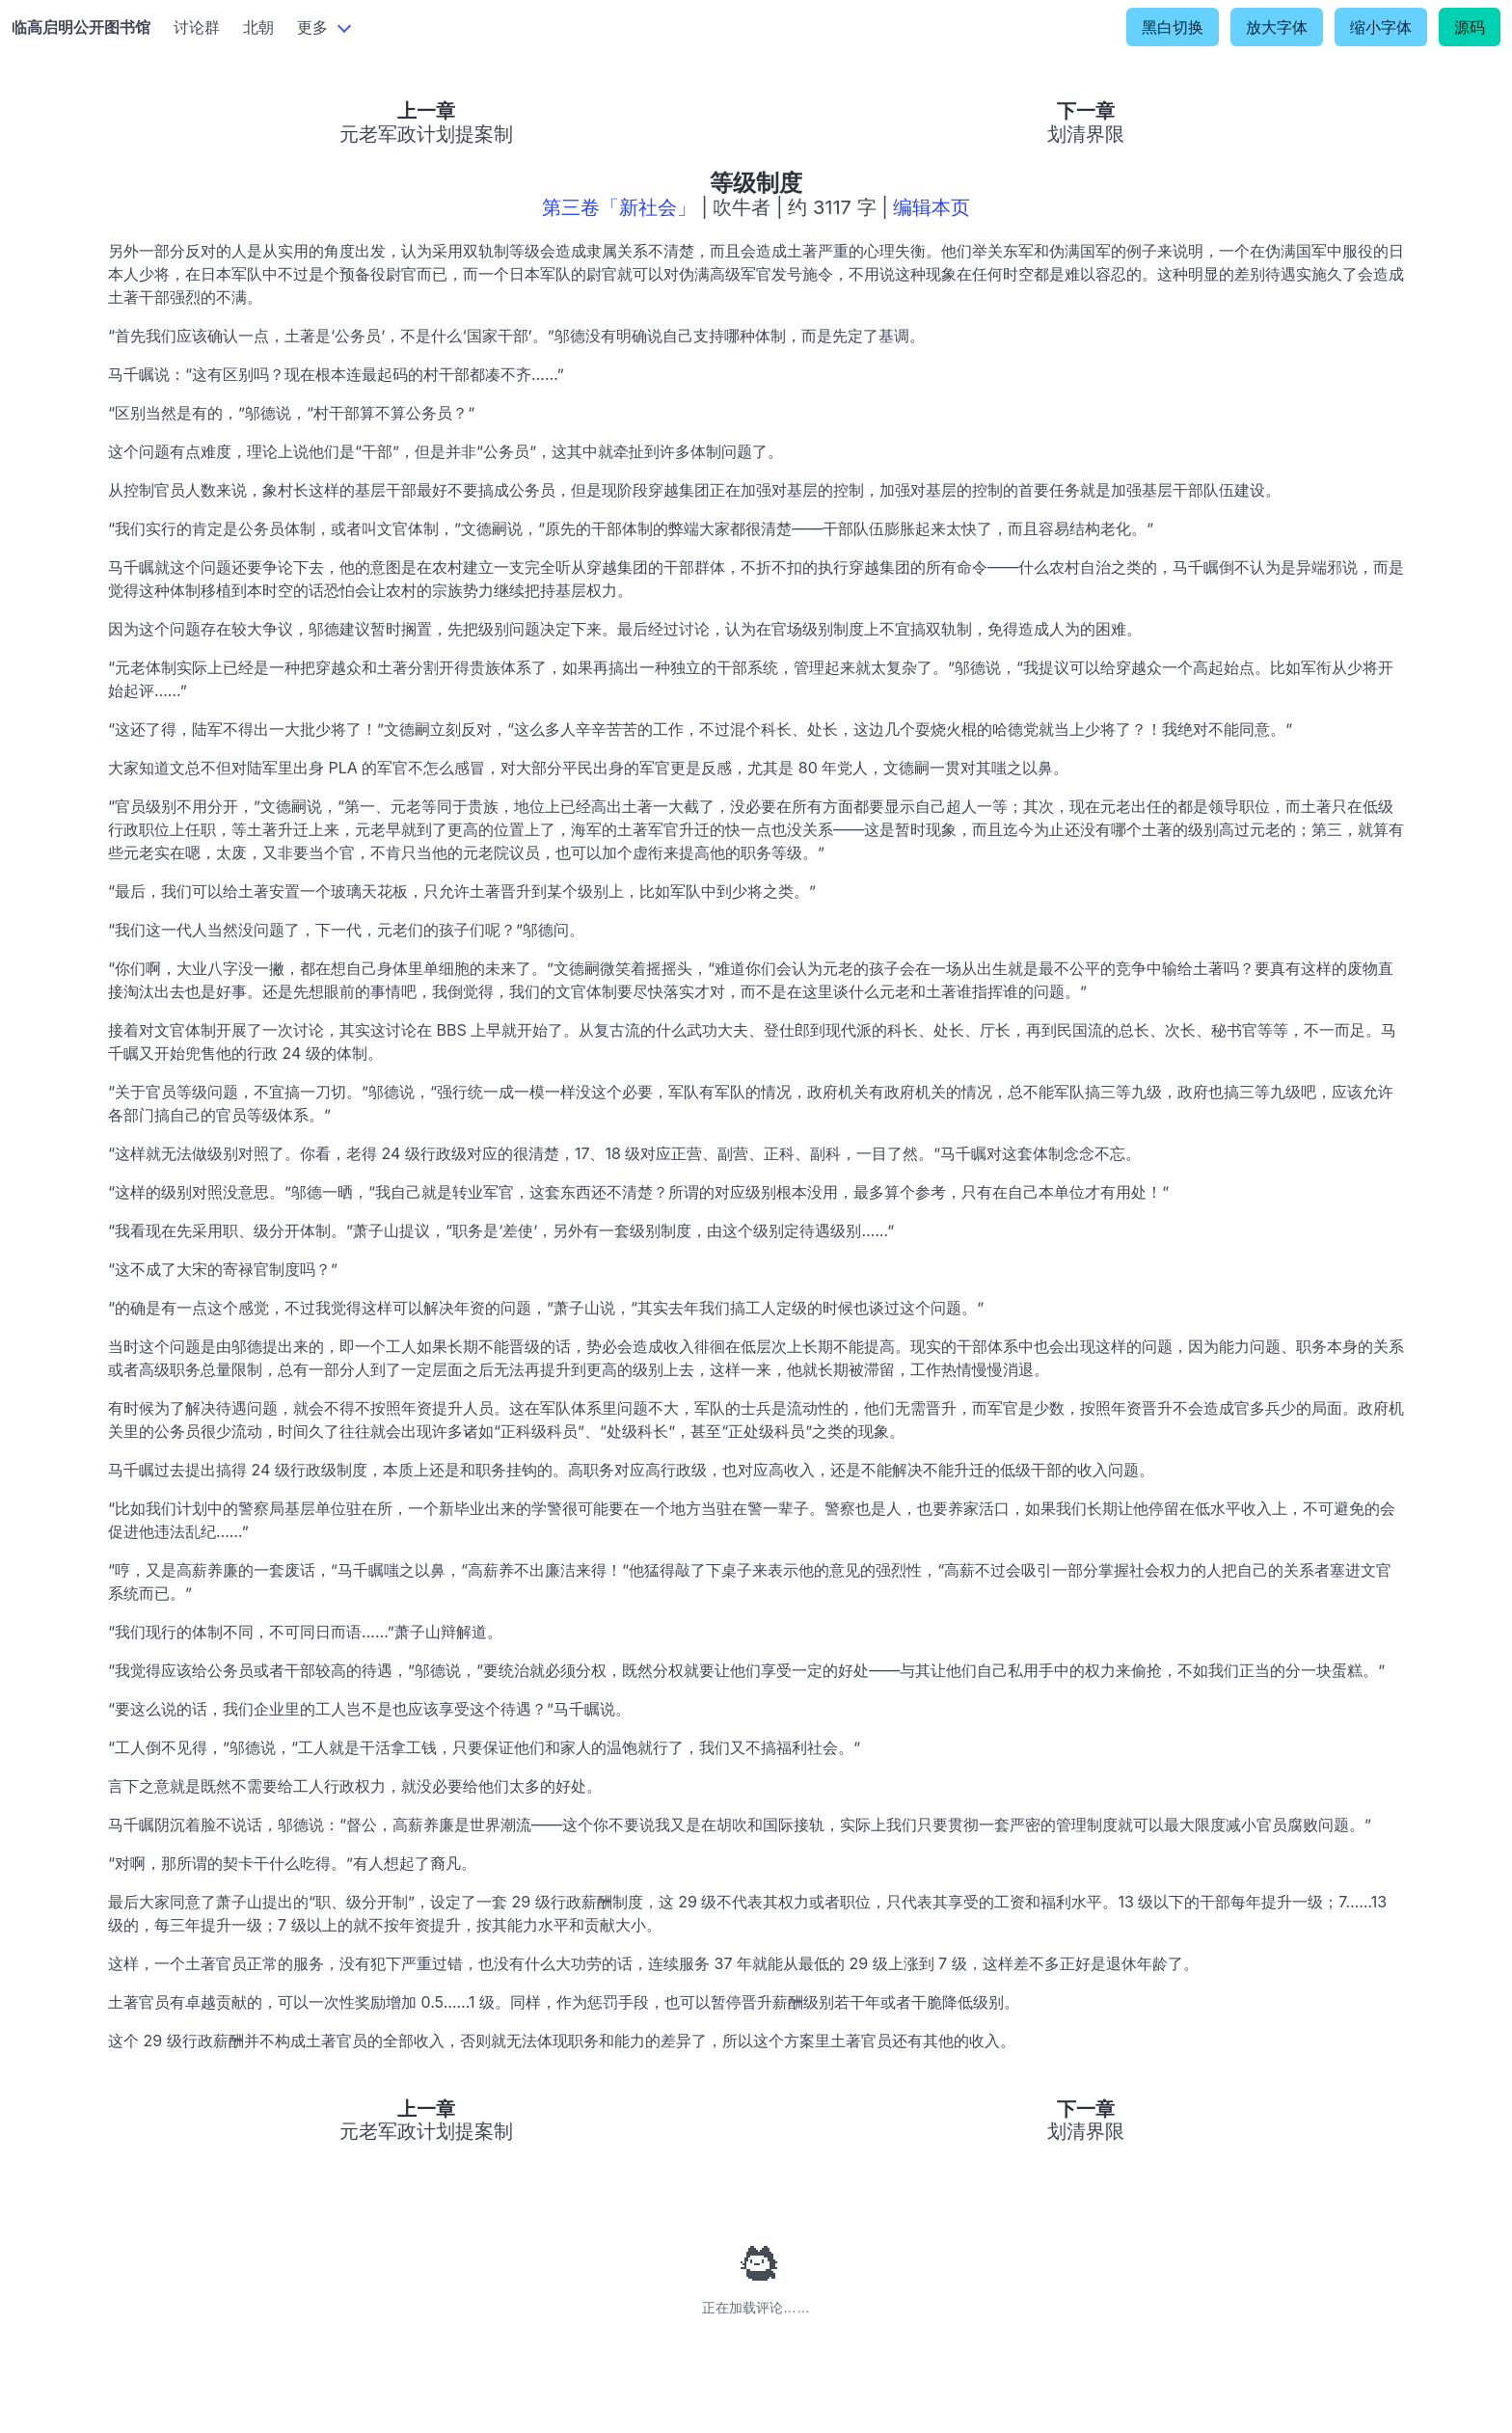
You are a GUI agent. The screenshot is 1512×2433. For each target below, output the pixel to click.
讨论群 (197, 27)
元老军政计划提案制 (426, 134)
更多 (312, 27)
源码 (1469, 27)
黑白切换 (1172, 27)
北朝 (258, 27)
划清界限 (1085, 134)
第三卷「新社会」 (619, 207)
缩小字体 (1381, 27)
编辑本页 (931, 207)
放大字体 (1277, 27)
